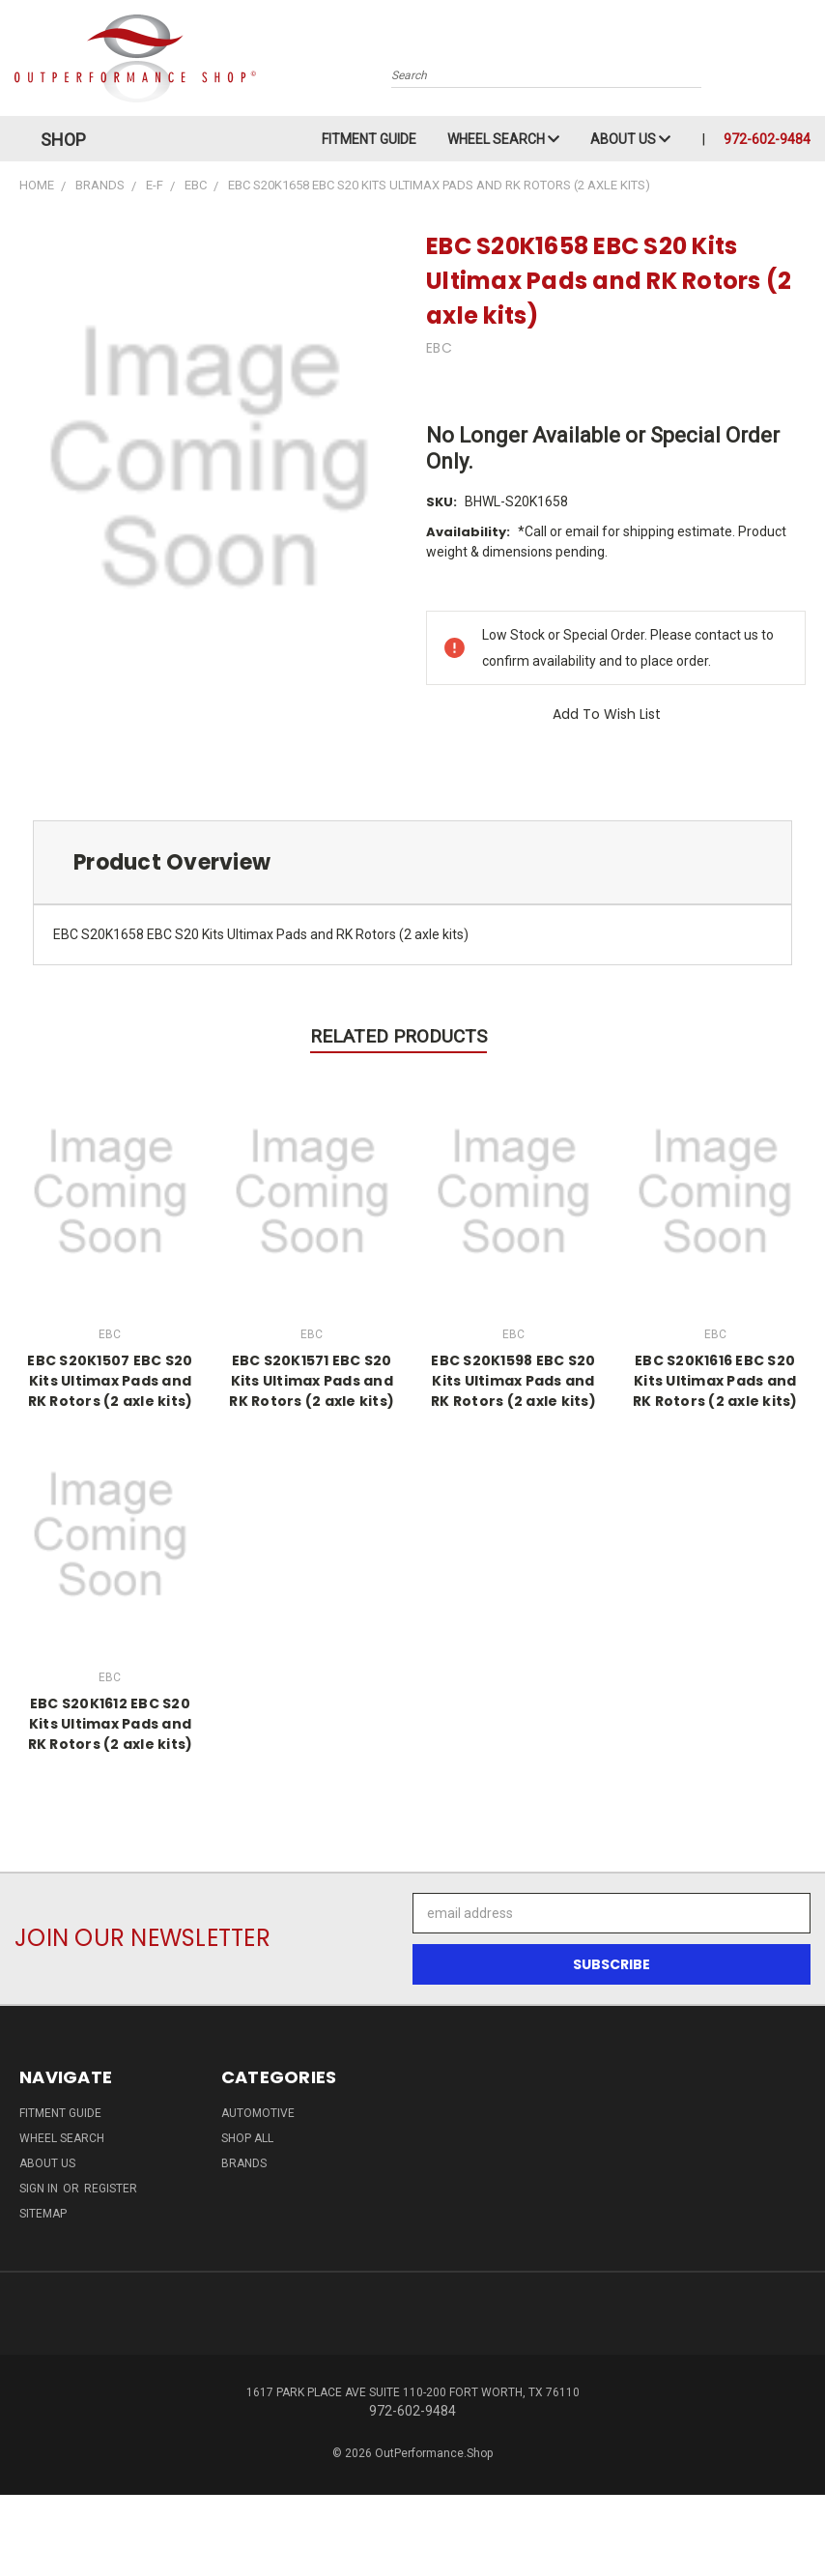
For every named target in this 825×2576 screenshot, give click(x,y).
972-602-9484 (767, 139)
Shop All (247, 2138)
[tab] (412, 862)
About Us (630, 139)
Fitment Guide (369, 139)
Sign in (40, 2188)
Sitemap (43, 2213)
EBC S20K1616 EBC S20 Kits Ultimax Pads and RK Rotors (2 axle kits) (715, 1381)
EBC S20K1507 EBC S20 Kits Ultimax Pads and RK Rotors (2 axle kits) (109, 1381)
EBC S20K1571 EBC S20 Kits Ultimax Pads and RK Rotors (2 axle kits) (311, 1381)
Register (110, 2188)
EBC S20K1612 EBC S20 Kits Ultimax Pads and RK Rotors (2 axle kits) (110, 1724)
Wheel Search (503, 139)
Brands (244, 2163)
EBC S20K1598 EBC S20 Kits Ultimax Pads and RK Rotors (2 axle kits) (513, 1381)
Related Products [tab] (398, 1036)
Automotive (258, 2113)
